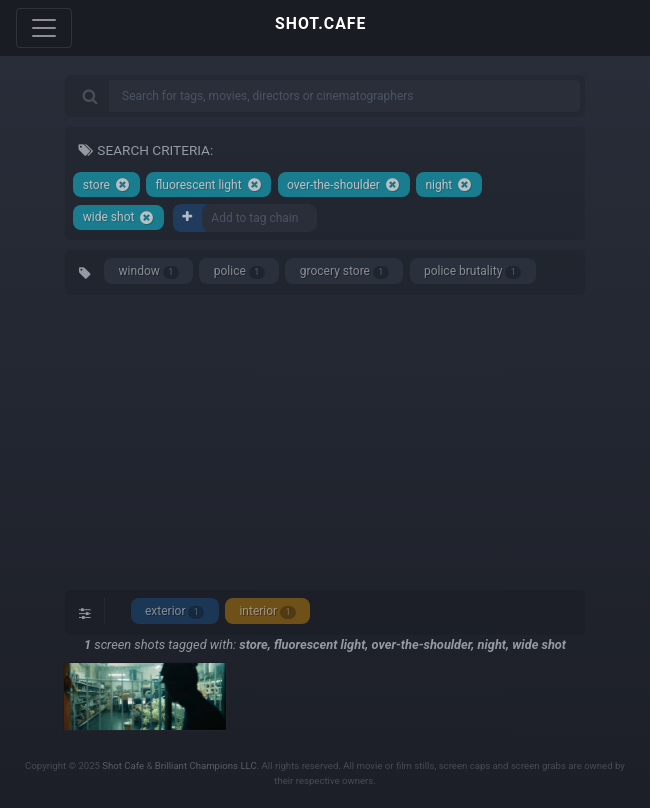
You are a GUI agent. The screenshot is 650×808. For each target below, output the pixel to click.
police (239, 271)
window (149, 271)
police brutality (472, 271)
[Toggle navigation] (44, 28)
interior (267, 611)
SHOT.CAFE (320, 23)
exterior (174, 611)
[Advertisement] (325, 440)
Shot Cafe (123, 765)
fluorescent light (208, 184)
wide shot (119, 217)
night (448, 184)
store (106, 184)
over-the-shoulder (343, 184)
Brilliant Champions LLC (206, 765)
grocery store (344, 271)
